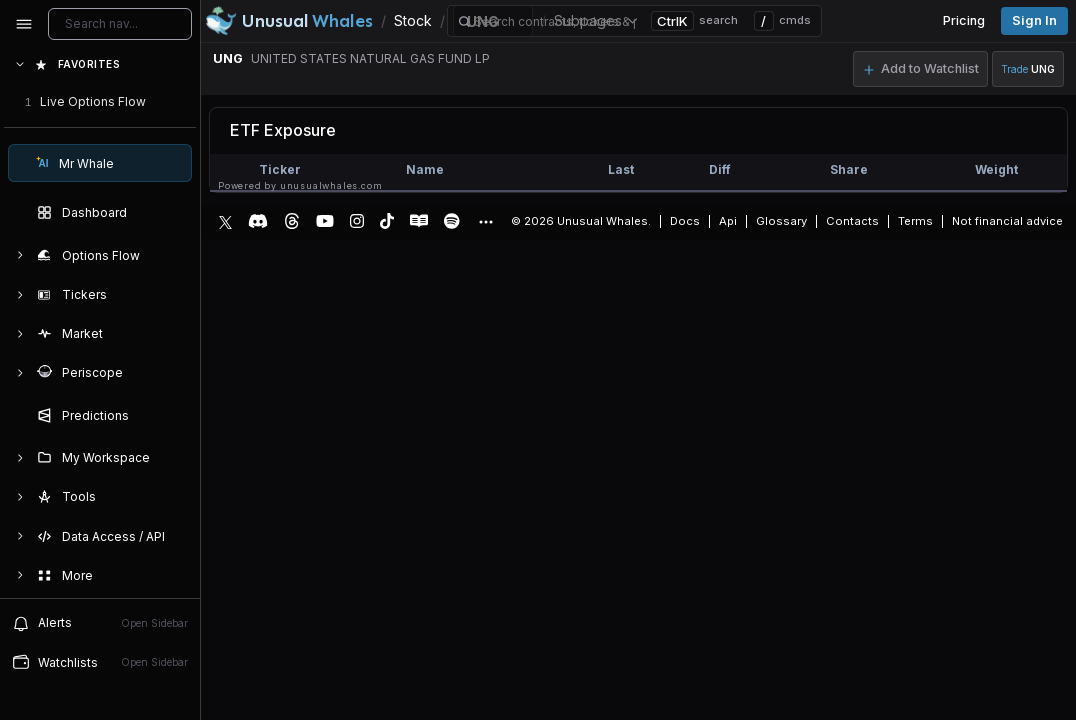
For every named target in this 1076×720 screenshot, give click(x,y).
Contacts (852, 221)
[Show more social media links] (485, 222)
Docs (685, 221)
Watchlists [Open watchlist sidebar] (100, 662)
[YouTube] (325, 221)
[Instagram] (357, 221)
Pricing (964, 20)
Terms (915, 221)
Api (728, 221)
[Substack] (419, 221)
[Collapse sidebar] (24, 24)
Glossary (781, 221)
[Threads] (292, 221)
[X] (225, 221)
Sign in (1034, 20)
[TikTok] (387, 221)
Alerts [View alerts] (100, 623)
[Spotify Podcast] (452, 221)
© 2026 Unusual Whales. (581, 221)
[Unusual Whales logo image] (289, 21)
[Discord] (258, 221)
